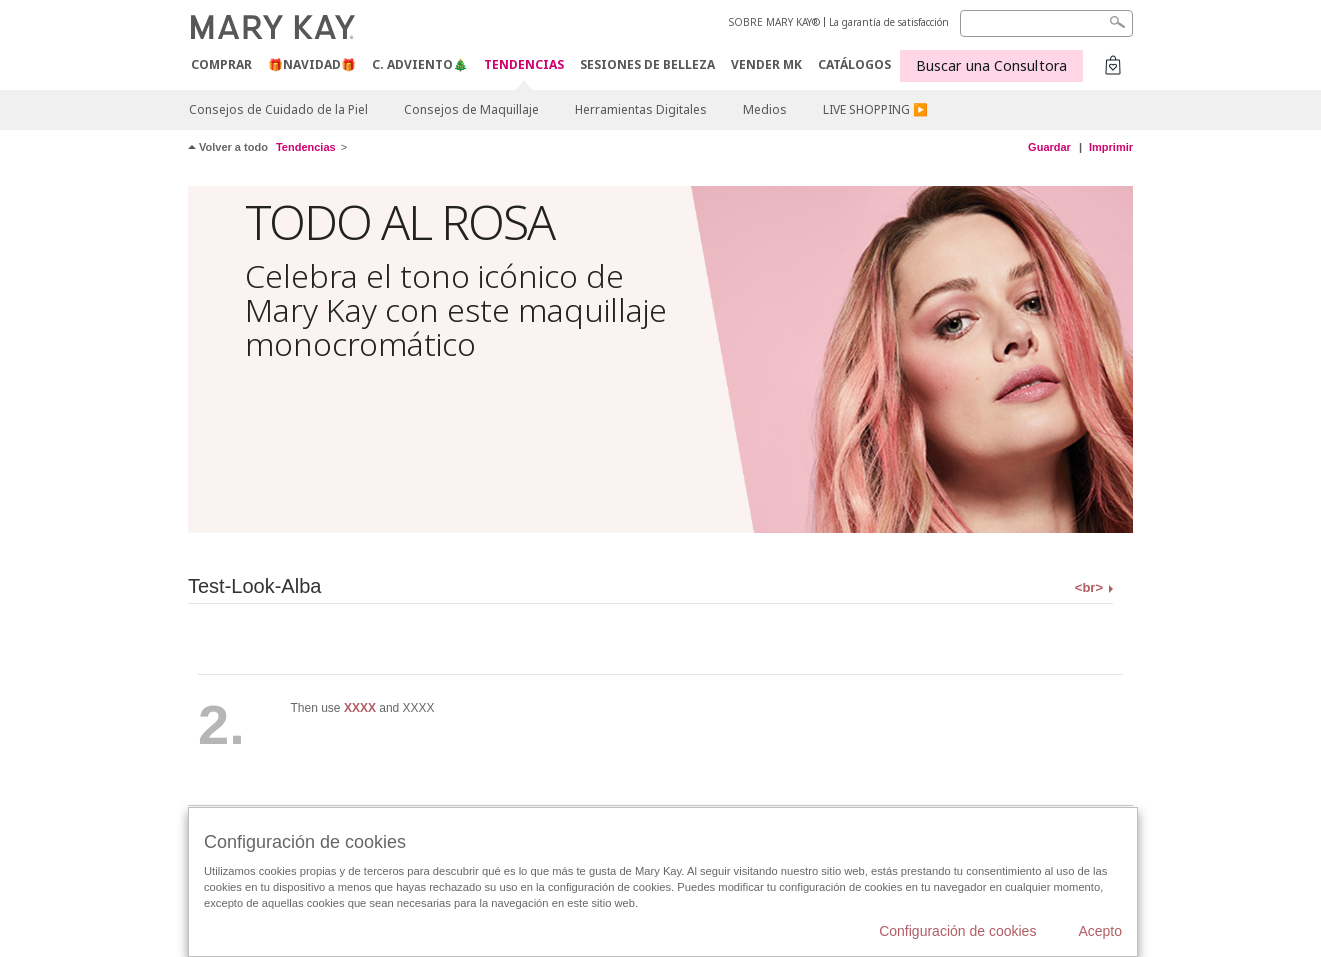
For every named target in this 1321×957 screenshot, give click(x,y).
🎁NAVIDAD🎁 (312, 64)
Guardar (1049, 147)
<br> (1089, 587)
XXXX (360, 708)
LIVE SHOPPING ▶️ (875, 109)
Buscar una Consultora (991, 65)
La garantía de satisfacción (889, 22)
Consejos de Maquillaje (471, 109)
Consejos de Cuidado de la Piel (278, 109)
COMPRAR (221, 64)
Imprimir (1111, 147)
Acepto (1100, 931)
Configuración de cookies (957, 931)
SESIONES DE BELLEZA (647, 64)
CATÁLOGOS (854, 64)
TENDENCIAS (524, 65)
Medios (765, 109)
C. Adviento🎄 (420, 64)
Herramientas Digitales (641, 109)
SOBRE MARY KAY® (774, 22)
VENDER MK (766, 64)
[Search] (1046, 23)
